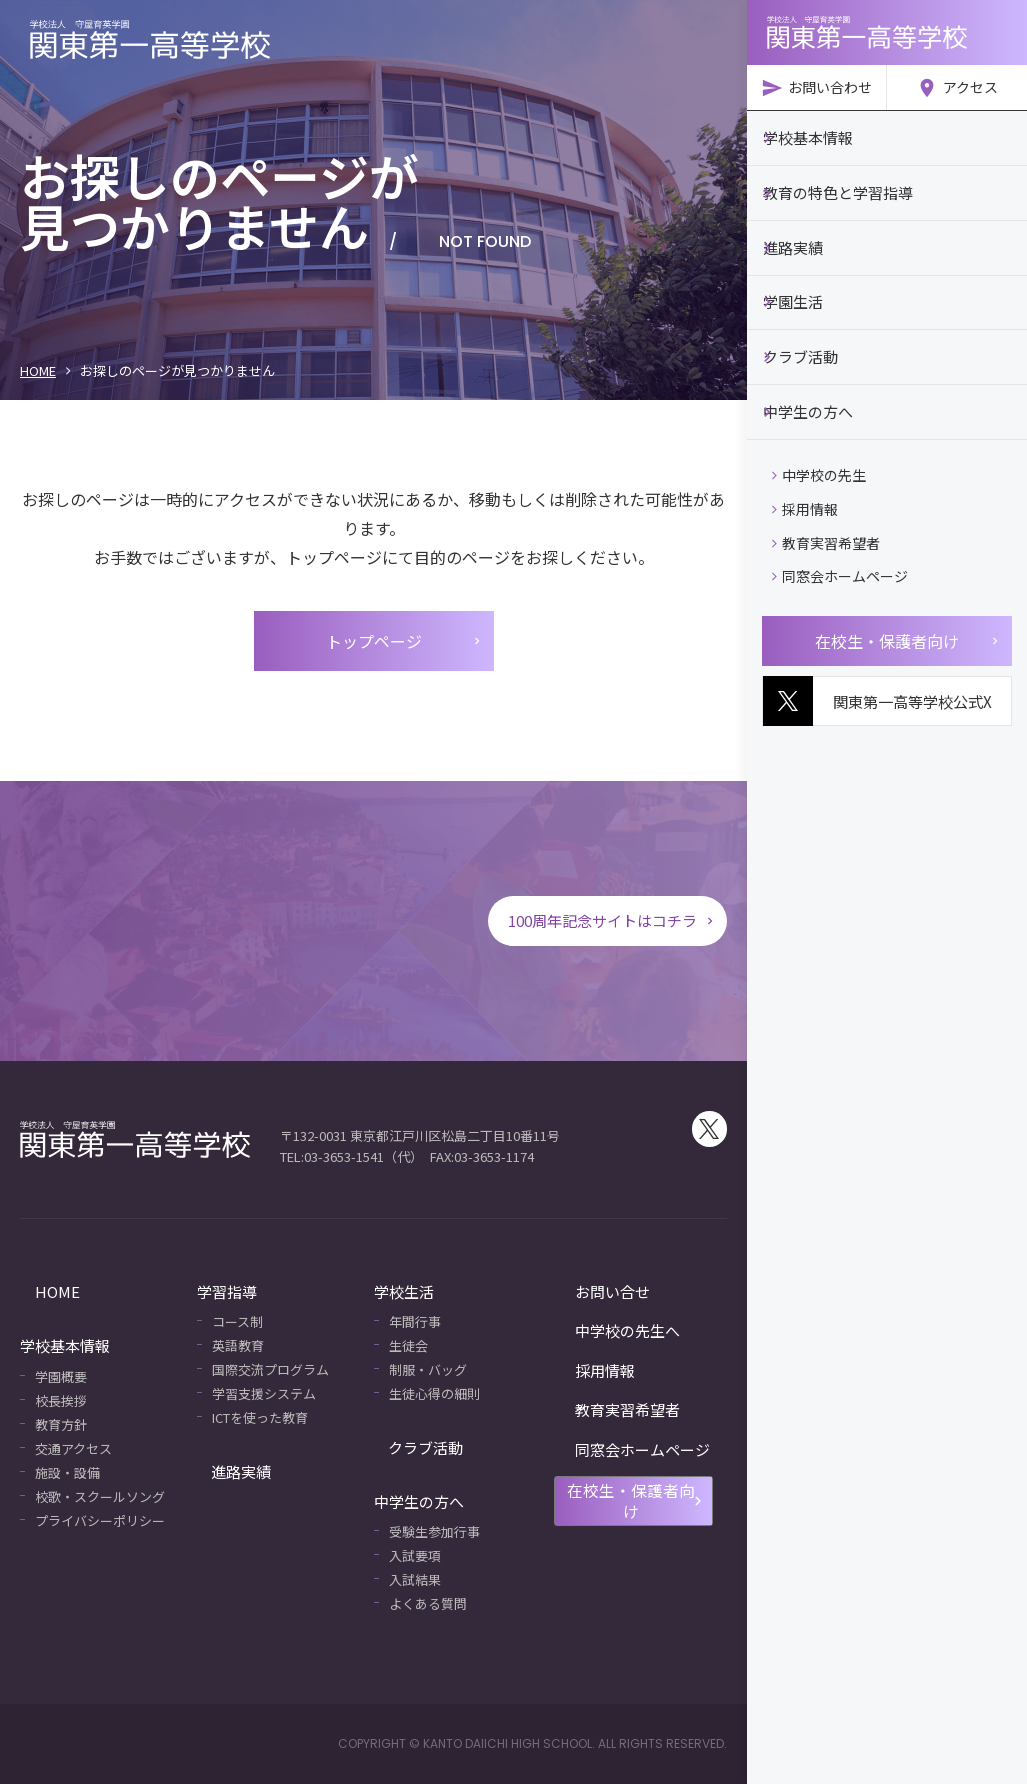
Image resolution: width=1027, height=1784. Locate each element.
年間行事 (415, 1321)
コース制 (237, 1321)
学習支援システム (264, 1393)
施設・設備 (67, 1472)
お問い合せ (587, 1291)
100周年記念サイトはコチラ (605, 921)
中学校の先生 (819, 458)
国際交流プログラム (270, 1369)
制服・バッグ (428, 1369)
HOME (38, 370)
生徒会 (408, 1345)
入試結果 (415, 1579)
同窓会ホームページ (840, 559)
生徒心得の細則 (434, 1393)
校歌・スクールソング (100, 1496)
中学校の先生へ (602, 1330)
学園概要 (61, 1376)
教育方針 (61, 1424)
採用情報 (805, 492)
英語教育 (238, 1345)
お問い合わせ (816, 88)
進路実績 (227, 1470)
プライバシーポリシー (100, 1520)
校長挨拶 (61, 1400)
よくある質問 (428, 1603)
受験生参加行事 (434, 1531)
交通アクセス (73, 1448)
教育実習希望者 (826, 526)
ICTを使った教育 (260, 1417)
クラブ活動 (411, 1446)
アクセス (957, 88)
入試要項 (415, 1555)
